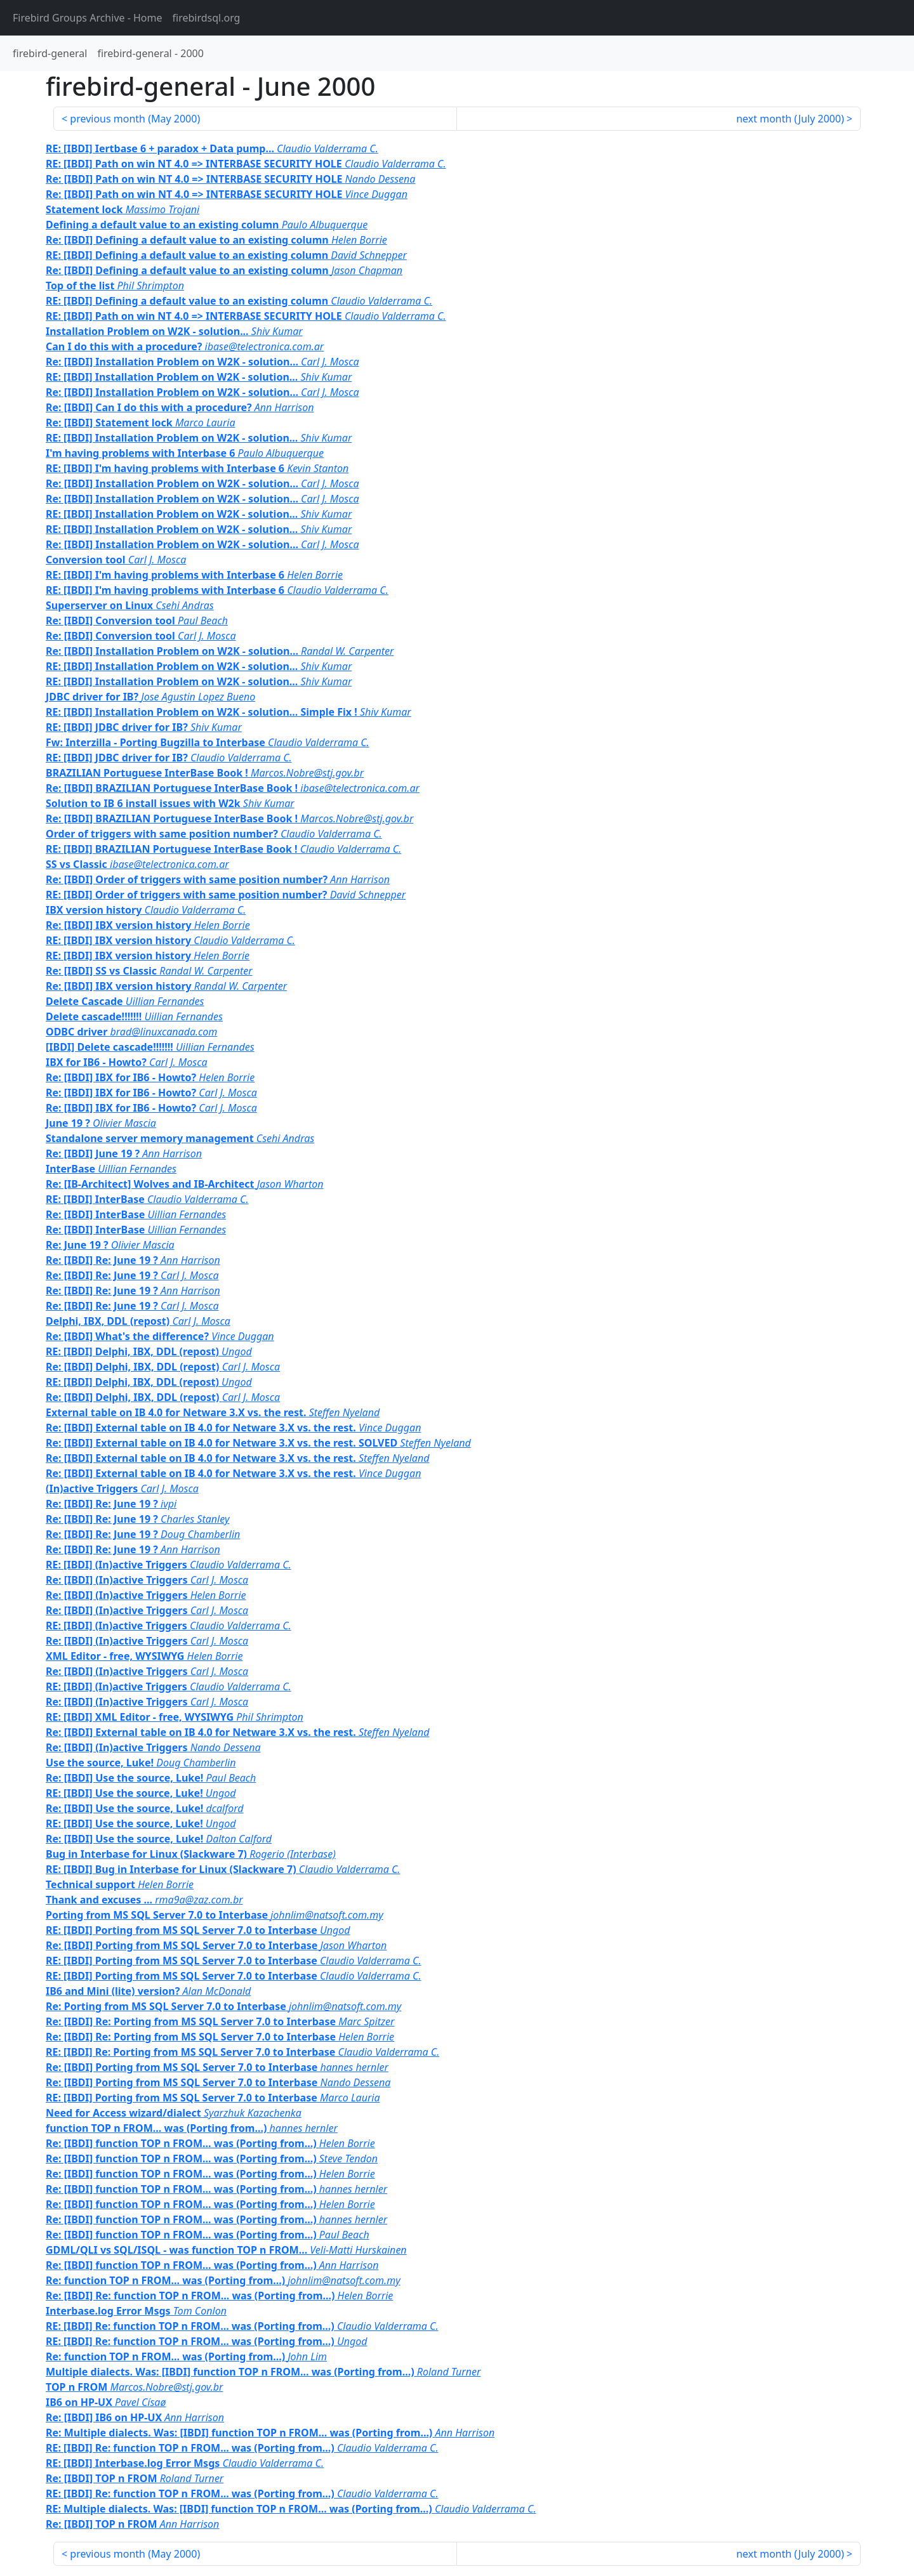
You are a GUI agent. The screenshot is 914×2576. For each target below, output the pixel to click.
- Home (87, 18)
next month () (790, 119)
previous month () (135, 119)
